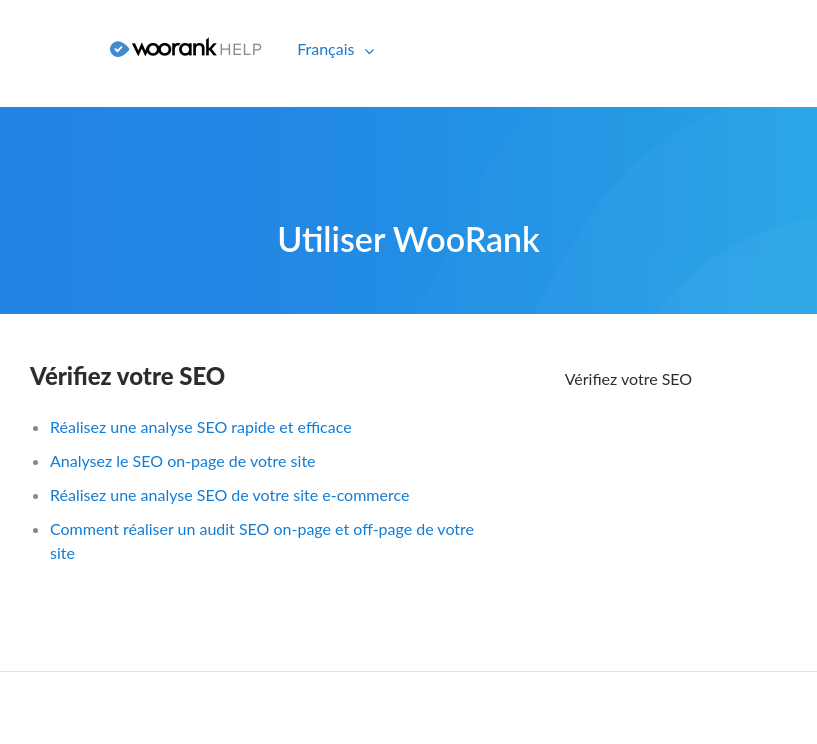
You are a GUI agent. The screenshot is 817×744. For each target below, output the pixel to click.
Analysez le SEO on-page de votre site (183, 460)
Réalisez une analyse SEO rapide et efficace (201, 426)
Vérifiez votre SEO (127, 375)
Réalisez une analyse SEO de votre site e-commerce (229, 494)
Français (327, 48)
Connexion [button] (47, 48)
